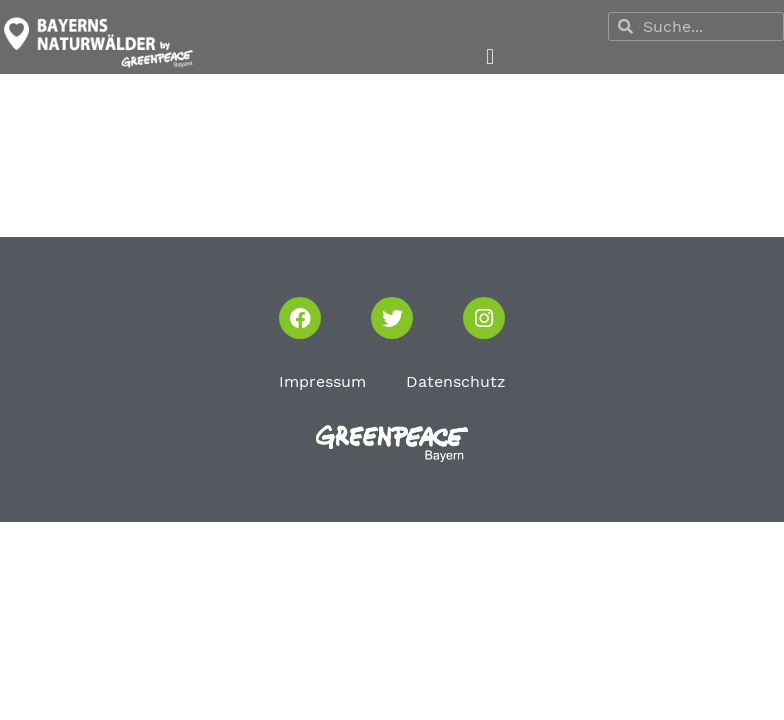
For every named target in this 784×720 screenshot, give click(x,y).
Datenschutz (456, 381)
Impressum (322, 381)
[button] (489, 57)
